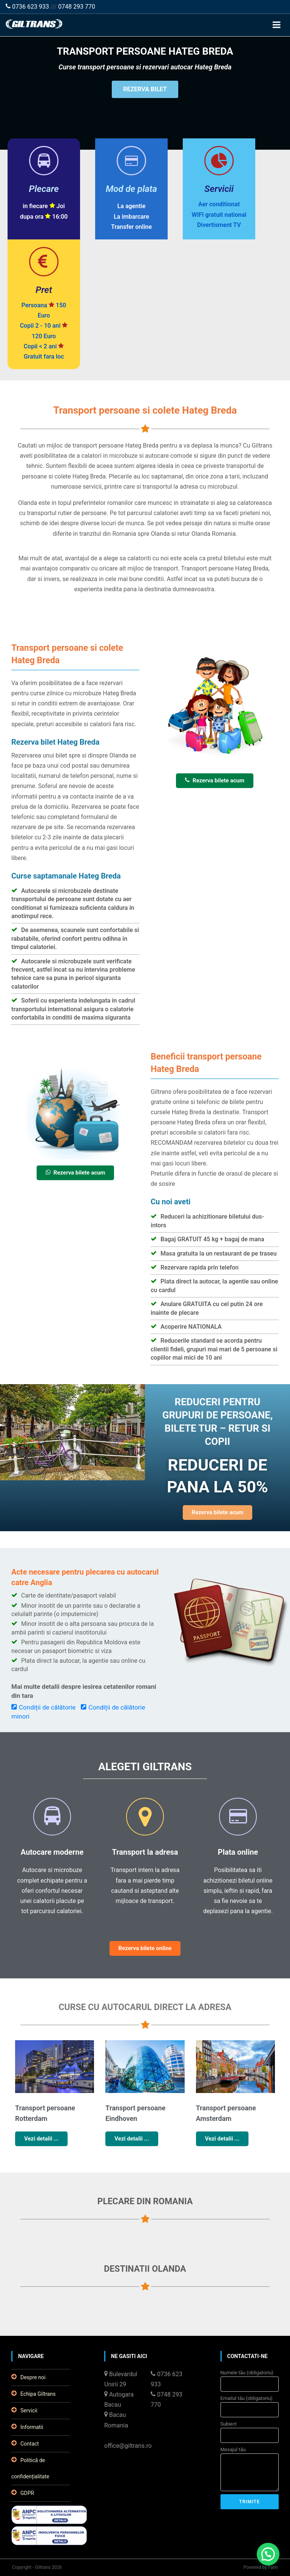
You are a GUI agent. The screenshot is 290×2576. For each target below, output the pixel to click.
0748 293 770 (76, 6)
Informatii (27, 2426)
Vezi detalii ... (41, 2138)
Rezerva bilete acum (214, 780)
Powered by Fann (261, 2567)
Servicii (24, 2410)
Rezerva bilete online (145, 1948)
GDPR (22, 2492)
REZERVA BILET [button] (145, 89)
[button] (268, 2554)
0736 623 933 (27, 6)
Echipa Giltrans (33, 2393)
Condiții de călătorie (43, 1707)
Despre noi (28, 2377)
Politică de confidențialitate (30, 2467)
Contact (25, 2443)
